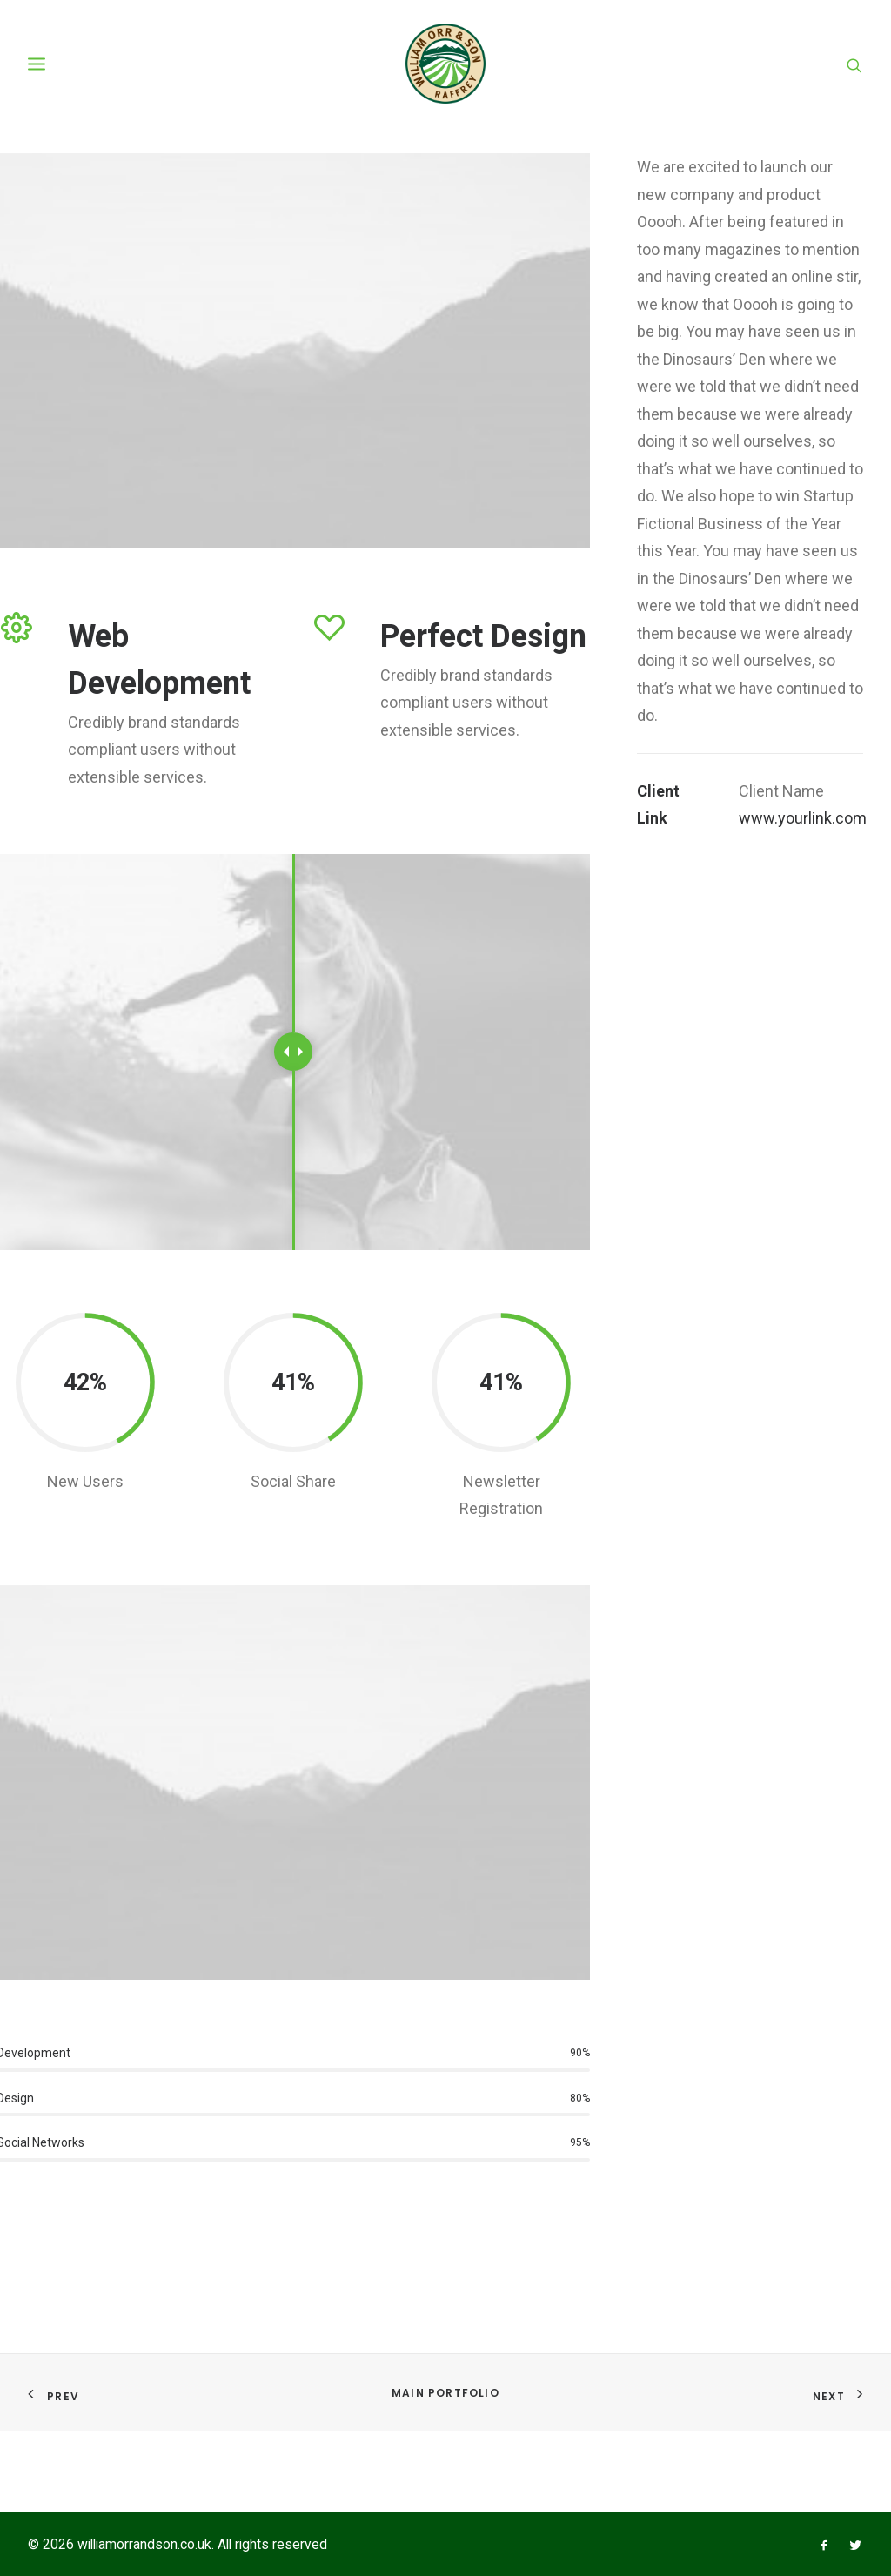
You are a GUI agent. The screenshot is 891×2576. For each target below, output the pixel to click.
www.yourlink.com (803, 948)
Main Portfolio (445, 2392)
